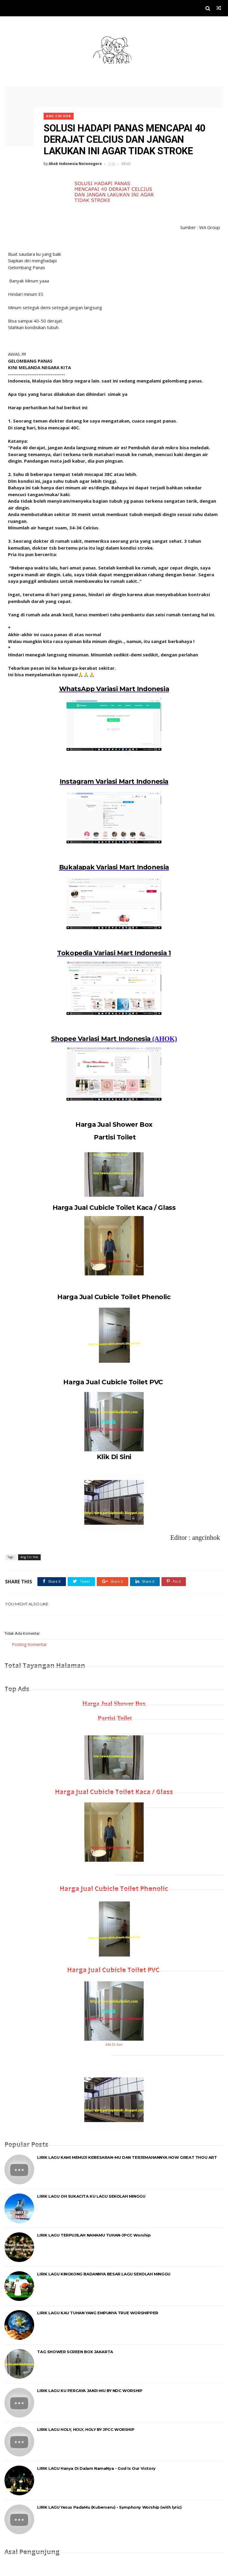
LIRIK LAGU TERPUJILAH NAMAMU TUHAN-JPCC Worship (94, 2234)
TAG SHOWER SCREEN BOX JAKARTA (75, 2350)
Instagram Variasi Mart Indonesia (114, 778)
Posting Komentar (29, 1643)
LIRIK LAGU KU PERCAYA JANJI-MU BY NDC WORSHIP (89, 2389)
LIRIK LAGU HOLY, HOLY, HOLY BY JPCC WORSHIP (85, 2428)
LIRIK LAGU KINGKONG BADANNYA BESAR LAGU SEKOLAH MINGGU (103, 2273)
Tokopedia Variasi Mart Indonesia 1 (114, 950)
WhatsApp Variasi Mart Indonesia (114, 685)
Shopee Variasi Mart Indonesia (101, 1036)
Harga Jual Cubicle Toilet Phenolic (114, 1295)
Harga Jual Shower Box (114, 1122)
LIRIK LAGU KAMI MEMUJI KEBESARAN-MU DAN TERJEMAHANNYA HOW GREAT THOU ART (127, 2156)
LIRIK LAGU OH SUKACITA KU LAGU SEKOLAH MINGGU (91, 2195)
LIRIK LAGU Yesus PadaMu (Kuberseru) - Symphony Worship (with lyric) (109, 2506)
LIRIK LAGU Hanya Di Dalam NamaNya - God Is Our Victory (96, 2467)
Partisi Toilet (114, 1135)
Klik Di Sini (113, 1455)
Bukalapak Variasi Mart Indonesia (114, 864)
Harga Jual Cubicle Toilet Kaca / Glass (114, 1205)
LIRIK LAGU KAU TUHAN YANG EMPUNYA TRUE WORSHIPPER (97, 2312)
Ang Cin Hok (63, 110)
